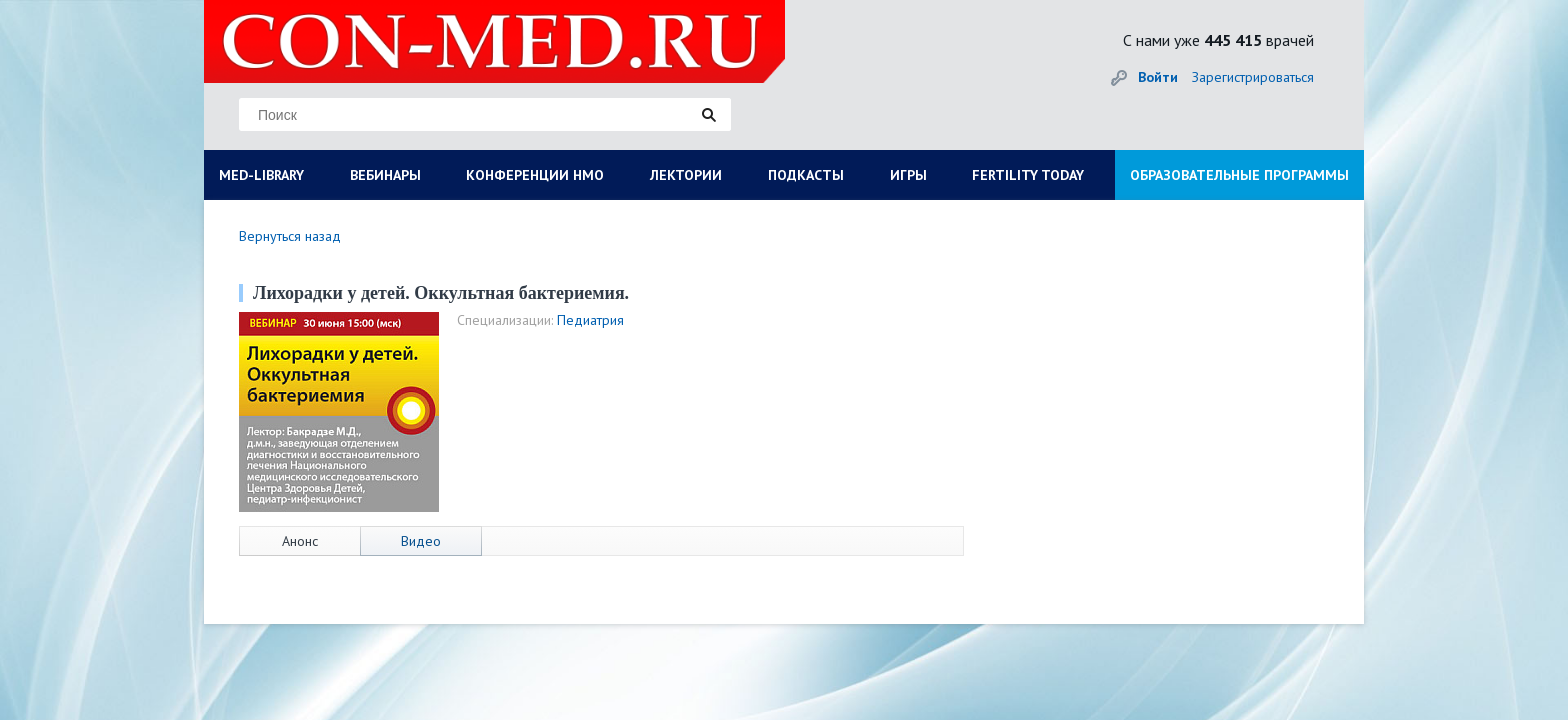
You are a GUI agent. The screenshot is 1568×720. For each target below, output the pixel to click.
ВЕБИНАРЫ (385, 175)
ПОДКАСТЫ (806, 175)
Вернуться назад (290, 236)
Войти (1158, 77)
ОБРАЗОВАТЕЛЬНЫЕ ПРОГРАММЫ (1239, 175)
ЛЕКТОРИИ (686, 175)
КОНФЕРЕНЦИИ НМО (535, 175)
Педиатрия (590, 320)
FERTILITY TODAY (1028, 175)
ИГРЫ (908, 175)
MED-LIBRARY (261, 175)
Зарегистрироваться (1253, 77)
